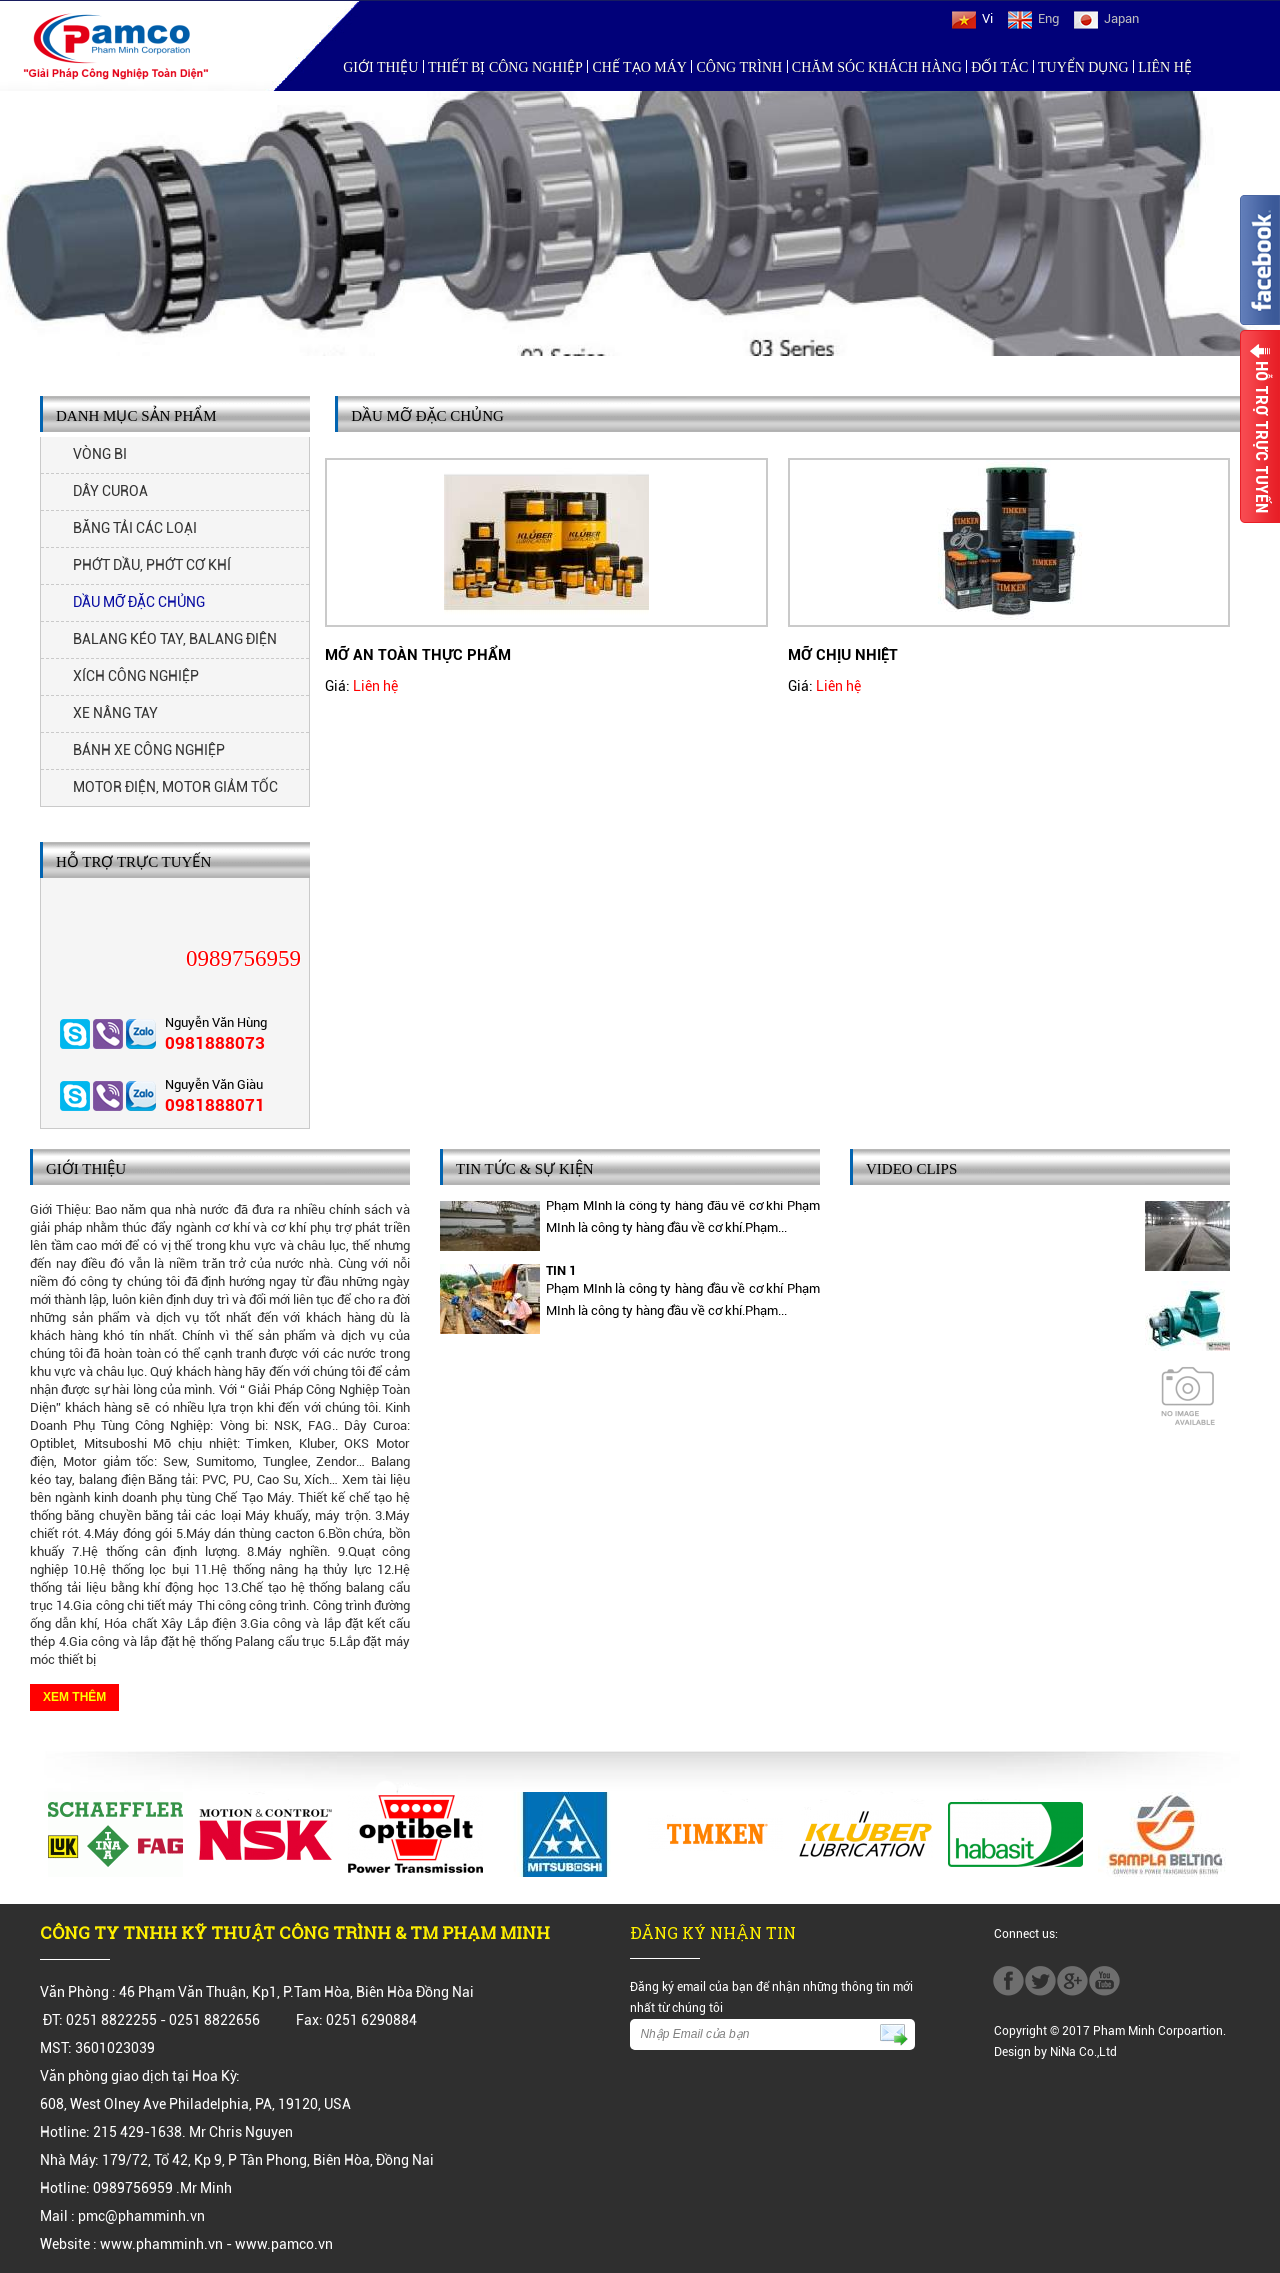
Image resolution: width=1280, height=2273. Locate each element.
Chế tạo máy (639, 67)
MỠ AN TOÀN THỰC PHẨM (418, 655)
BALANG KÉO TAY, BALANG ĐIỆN (175, 639)
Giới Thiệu (380, 67)
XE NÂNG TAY (115, 713)
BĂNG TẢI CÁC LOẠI (135, 528)
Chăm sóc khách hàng (877, 67)
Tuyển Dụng (1083, 67)
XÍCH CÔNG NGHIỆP (136, 676)
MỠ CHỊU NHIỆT (843, 655)
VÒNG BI (100, 454)
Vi (972, 18)
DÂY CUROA (110, 491)
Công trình (740, 67)
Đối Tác (999, 67)
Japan (1106, 18)
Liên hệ (1165, 67)
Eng (1033, 18)
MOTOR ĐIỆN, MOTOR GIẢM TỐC (175, 787)
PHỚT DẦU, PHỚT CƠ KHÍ (152, 565)
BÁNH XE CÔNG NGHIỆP (149, 750)
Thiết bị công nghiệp (505, 67)
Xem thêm (74, 1697)
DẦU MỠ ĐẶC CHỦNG (139, 602)
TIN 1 (561, 1274)
